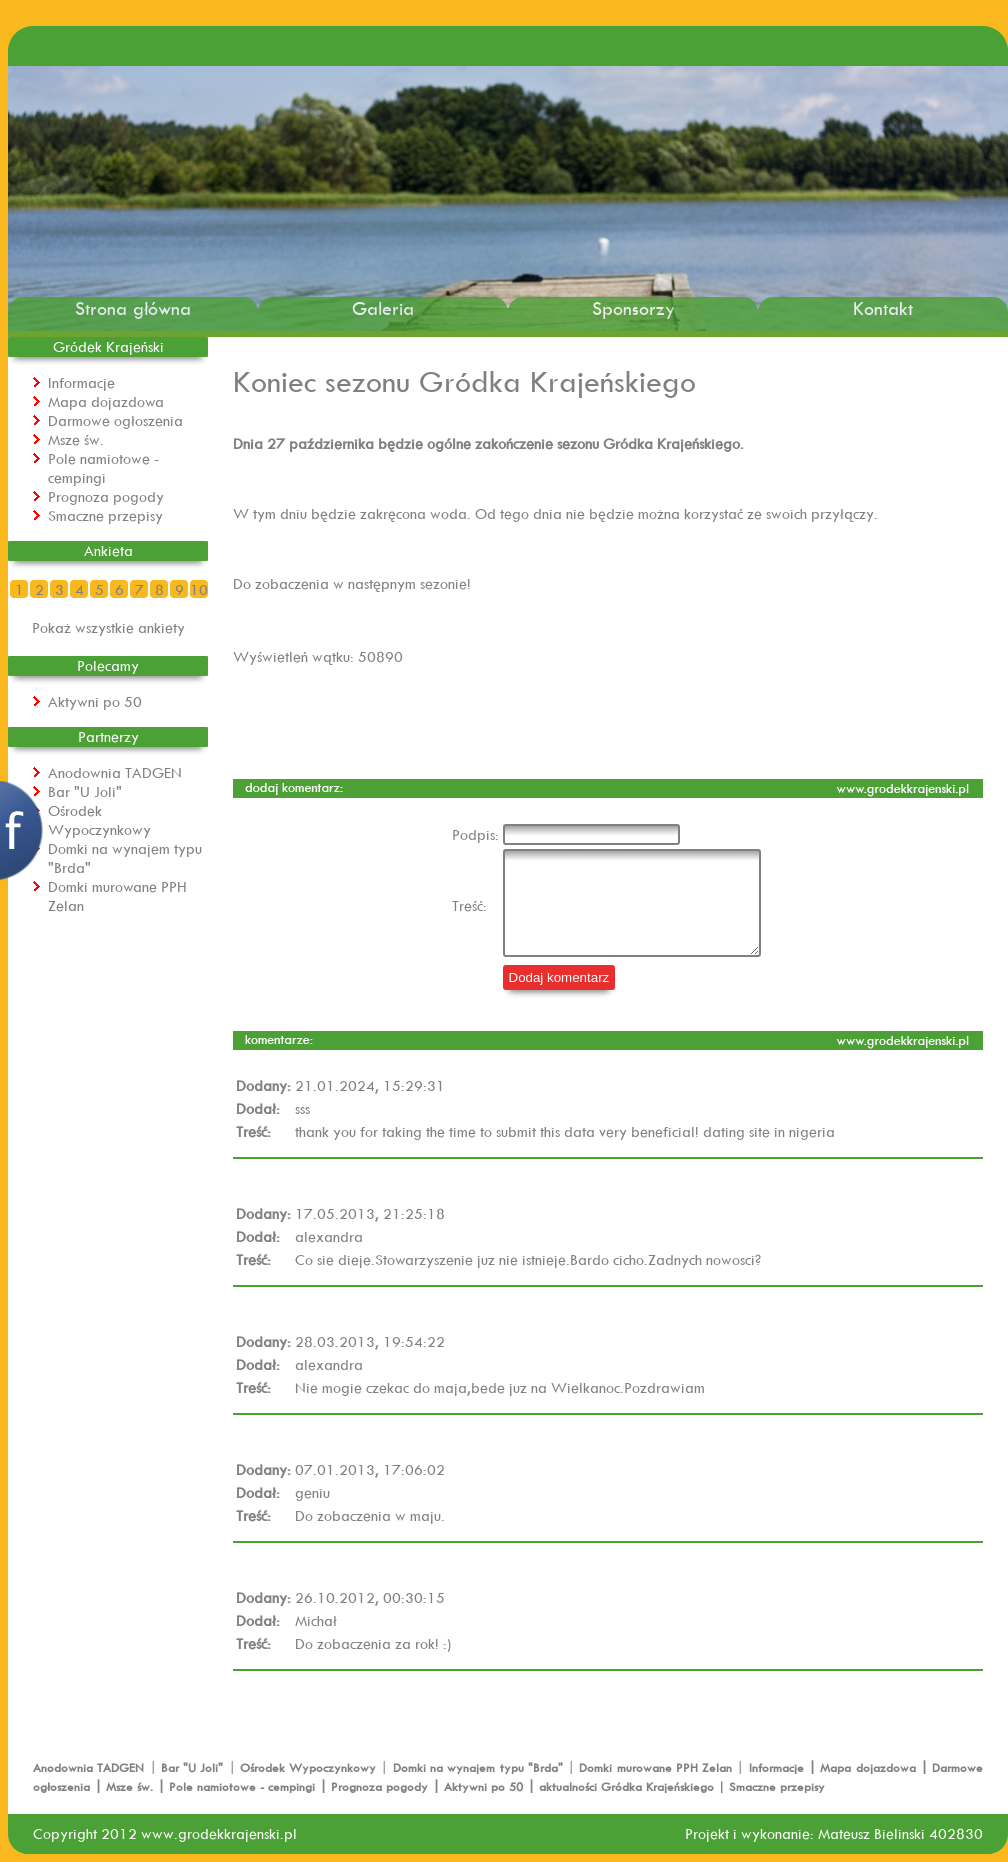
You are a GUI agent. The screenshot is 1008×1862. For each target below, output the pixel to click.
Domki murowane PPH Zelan (657, 1767)
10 (199, 589)
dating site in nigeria (769, 1131)
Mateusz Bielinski (871, 1833)
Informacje (81, 382)
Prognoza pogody (106, 496)
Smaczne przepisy (105, 515)
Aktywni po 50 (95, 701)
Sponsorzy (633, 308)
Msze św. (76, 439)
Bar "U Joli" (85, 791)
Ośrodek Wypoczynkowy (99, 820)
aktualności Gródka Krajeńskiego (626, 1786)
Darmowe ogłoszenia (115, 420)
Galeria (383, 308)
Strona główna (133, 308)
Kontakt (883, 308)
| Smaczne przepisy (769, 1786)
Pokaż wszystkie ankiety (108, 627)
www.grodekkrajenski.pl (219, 1833)
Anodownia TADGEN (115, 772)
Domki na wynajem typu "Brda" (480, 1767)
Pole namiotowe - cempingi (103, 468)
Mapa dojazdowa (106, 401)
